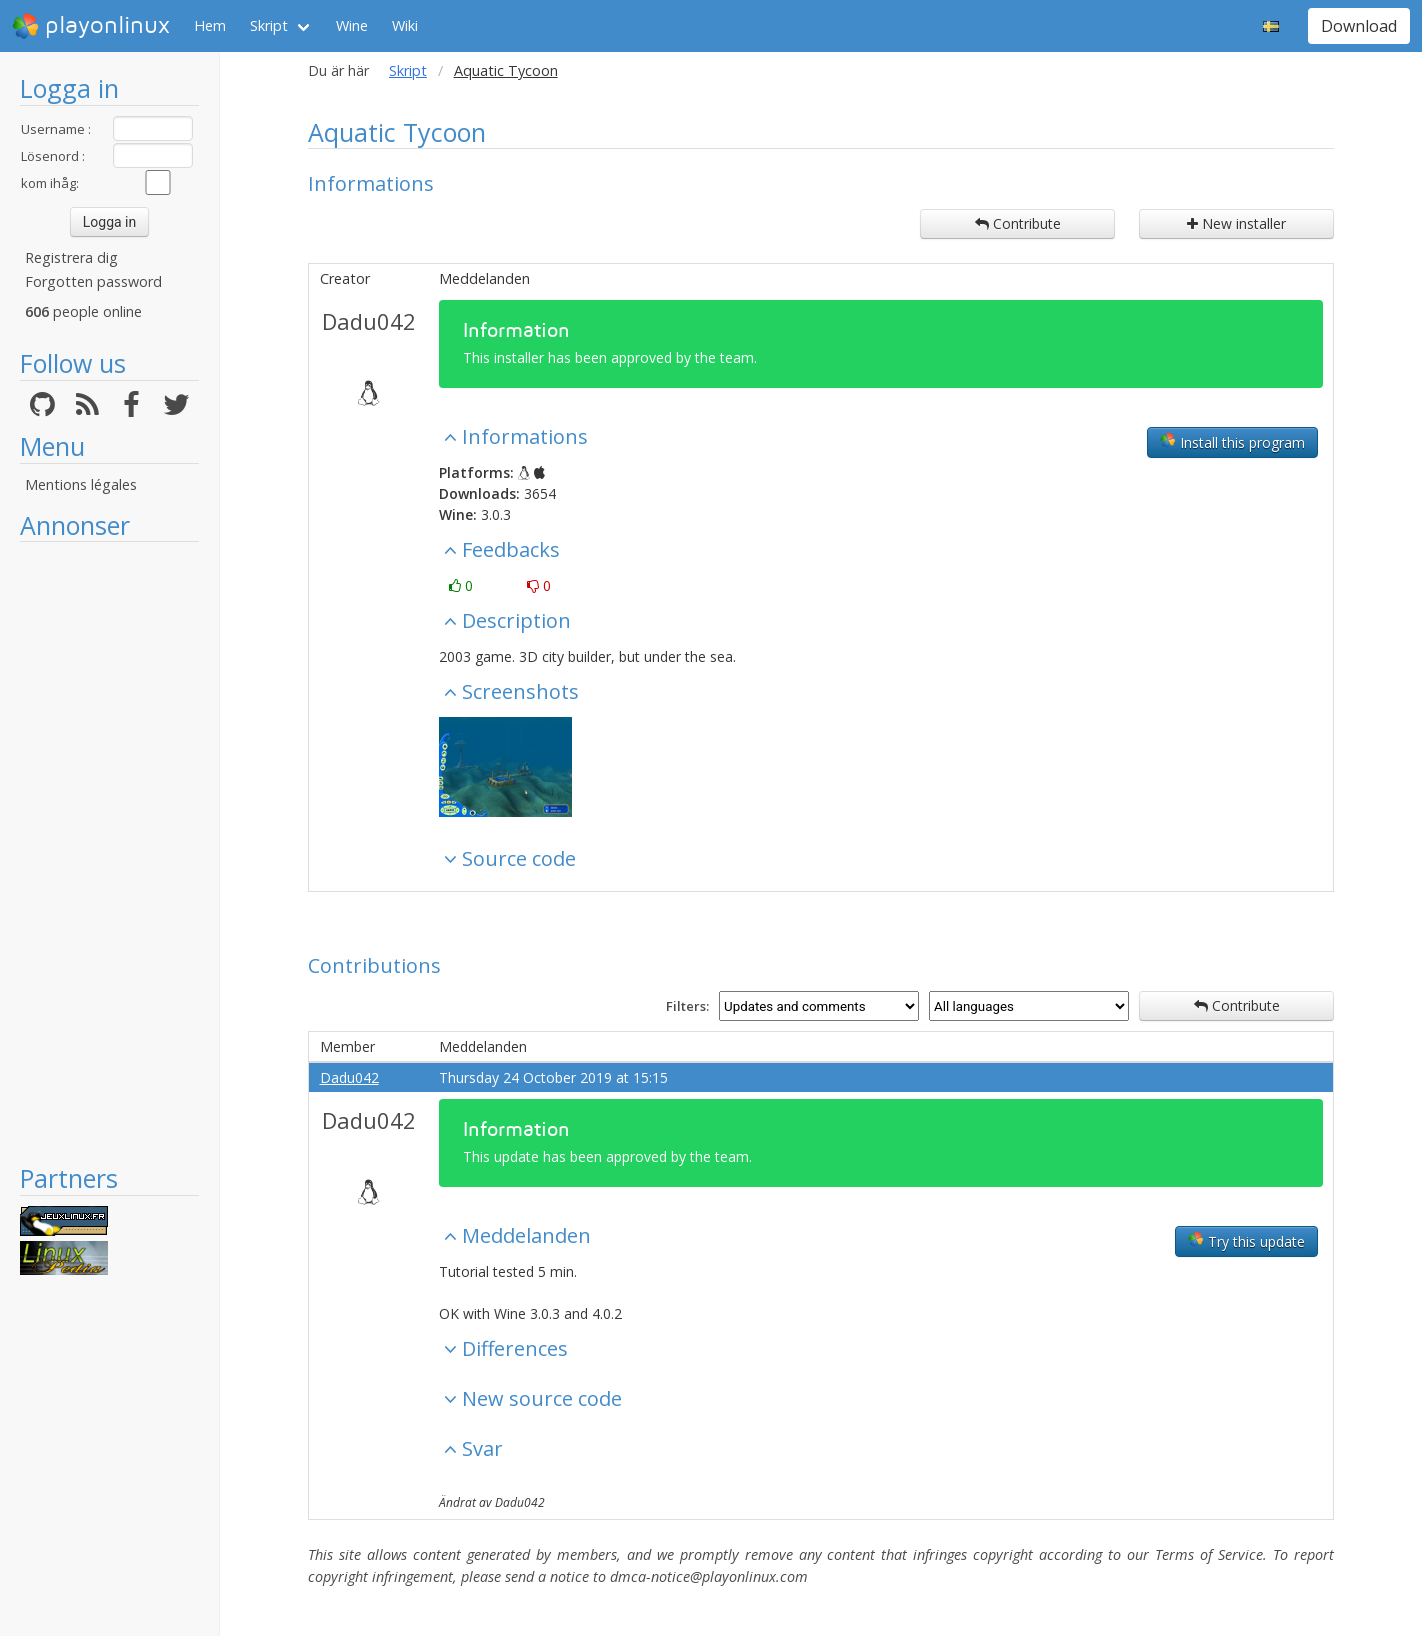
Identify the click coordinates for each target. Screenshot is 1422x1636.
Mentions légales (81, 484)
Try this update (1246, 1241)
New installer (1236, 223)
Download (1359, 26)
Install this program (1232, 442)
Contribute (1018, 223)
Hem (210, 25)
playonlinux (91, 26)
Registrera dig (71, 257)
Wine (352, 25)
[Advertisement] (109, 852)
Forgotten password (93, 281)
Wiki (405, 25)
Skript (269, 25)
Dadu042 (369, 321)
